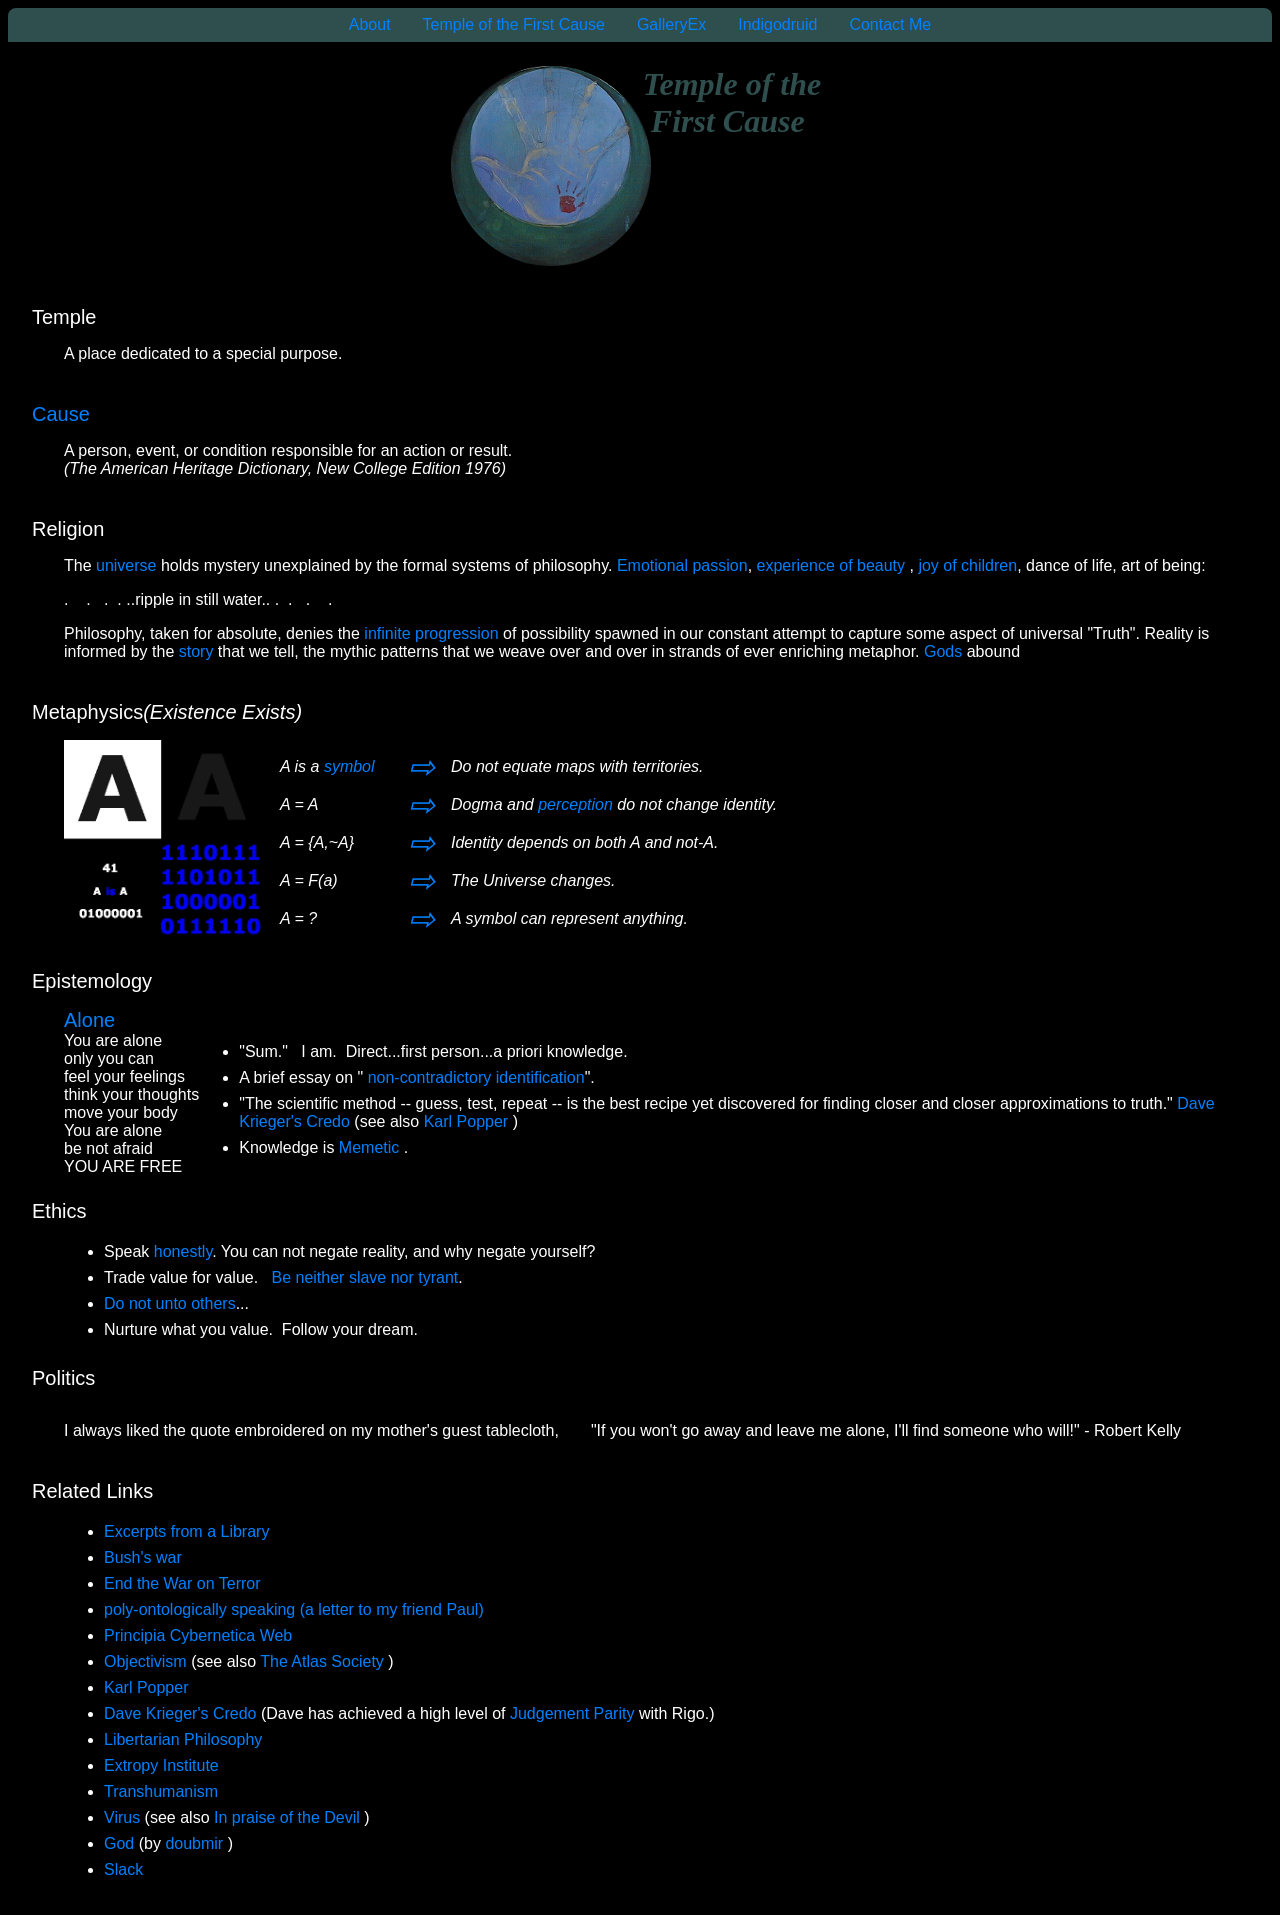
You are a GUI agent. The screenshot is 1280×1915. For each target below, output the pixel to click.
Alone (89, 1020)
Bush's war (143, 1557)
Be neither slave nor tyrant (365, 1277)
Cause (61, 414)
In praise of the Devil (289, 1817)
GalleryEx (671, 24)
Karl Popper (468, 1121)
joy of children (967, 565)
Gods (943, 651)
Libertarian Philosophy (183, 1739)
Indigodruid (777, 24)
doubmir (196, 1843)
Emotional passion (682, 565)
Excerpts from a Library (186, 1531)
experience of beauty (833, 565)
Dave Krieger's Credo (180, 1713)
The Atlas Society (324, 1661)
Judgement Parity (572, 1713)
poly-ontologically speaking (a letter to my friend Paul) (294, 1609)
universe (126, 565)
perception (575, 804)
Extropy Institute (161, 1765)
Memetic (371, 1147)
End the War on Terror (182, 1583)
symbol (349, 766)
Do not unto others (170, 1303)
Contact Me (890, 24)
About (370, 24)
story (196, 651)
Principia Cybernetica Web (198, 1635)
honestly (183, 1251)
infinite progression (433, 633)
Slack (123, 1869)
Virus (122, 1817)
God (119, 1843)
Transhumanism (161, 1791)
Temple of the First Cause (514, 24)
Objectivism (147, 1661)
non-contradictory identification (476, 1077)
